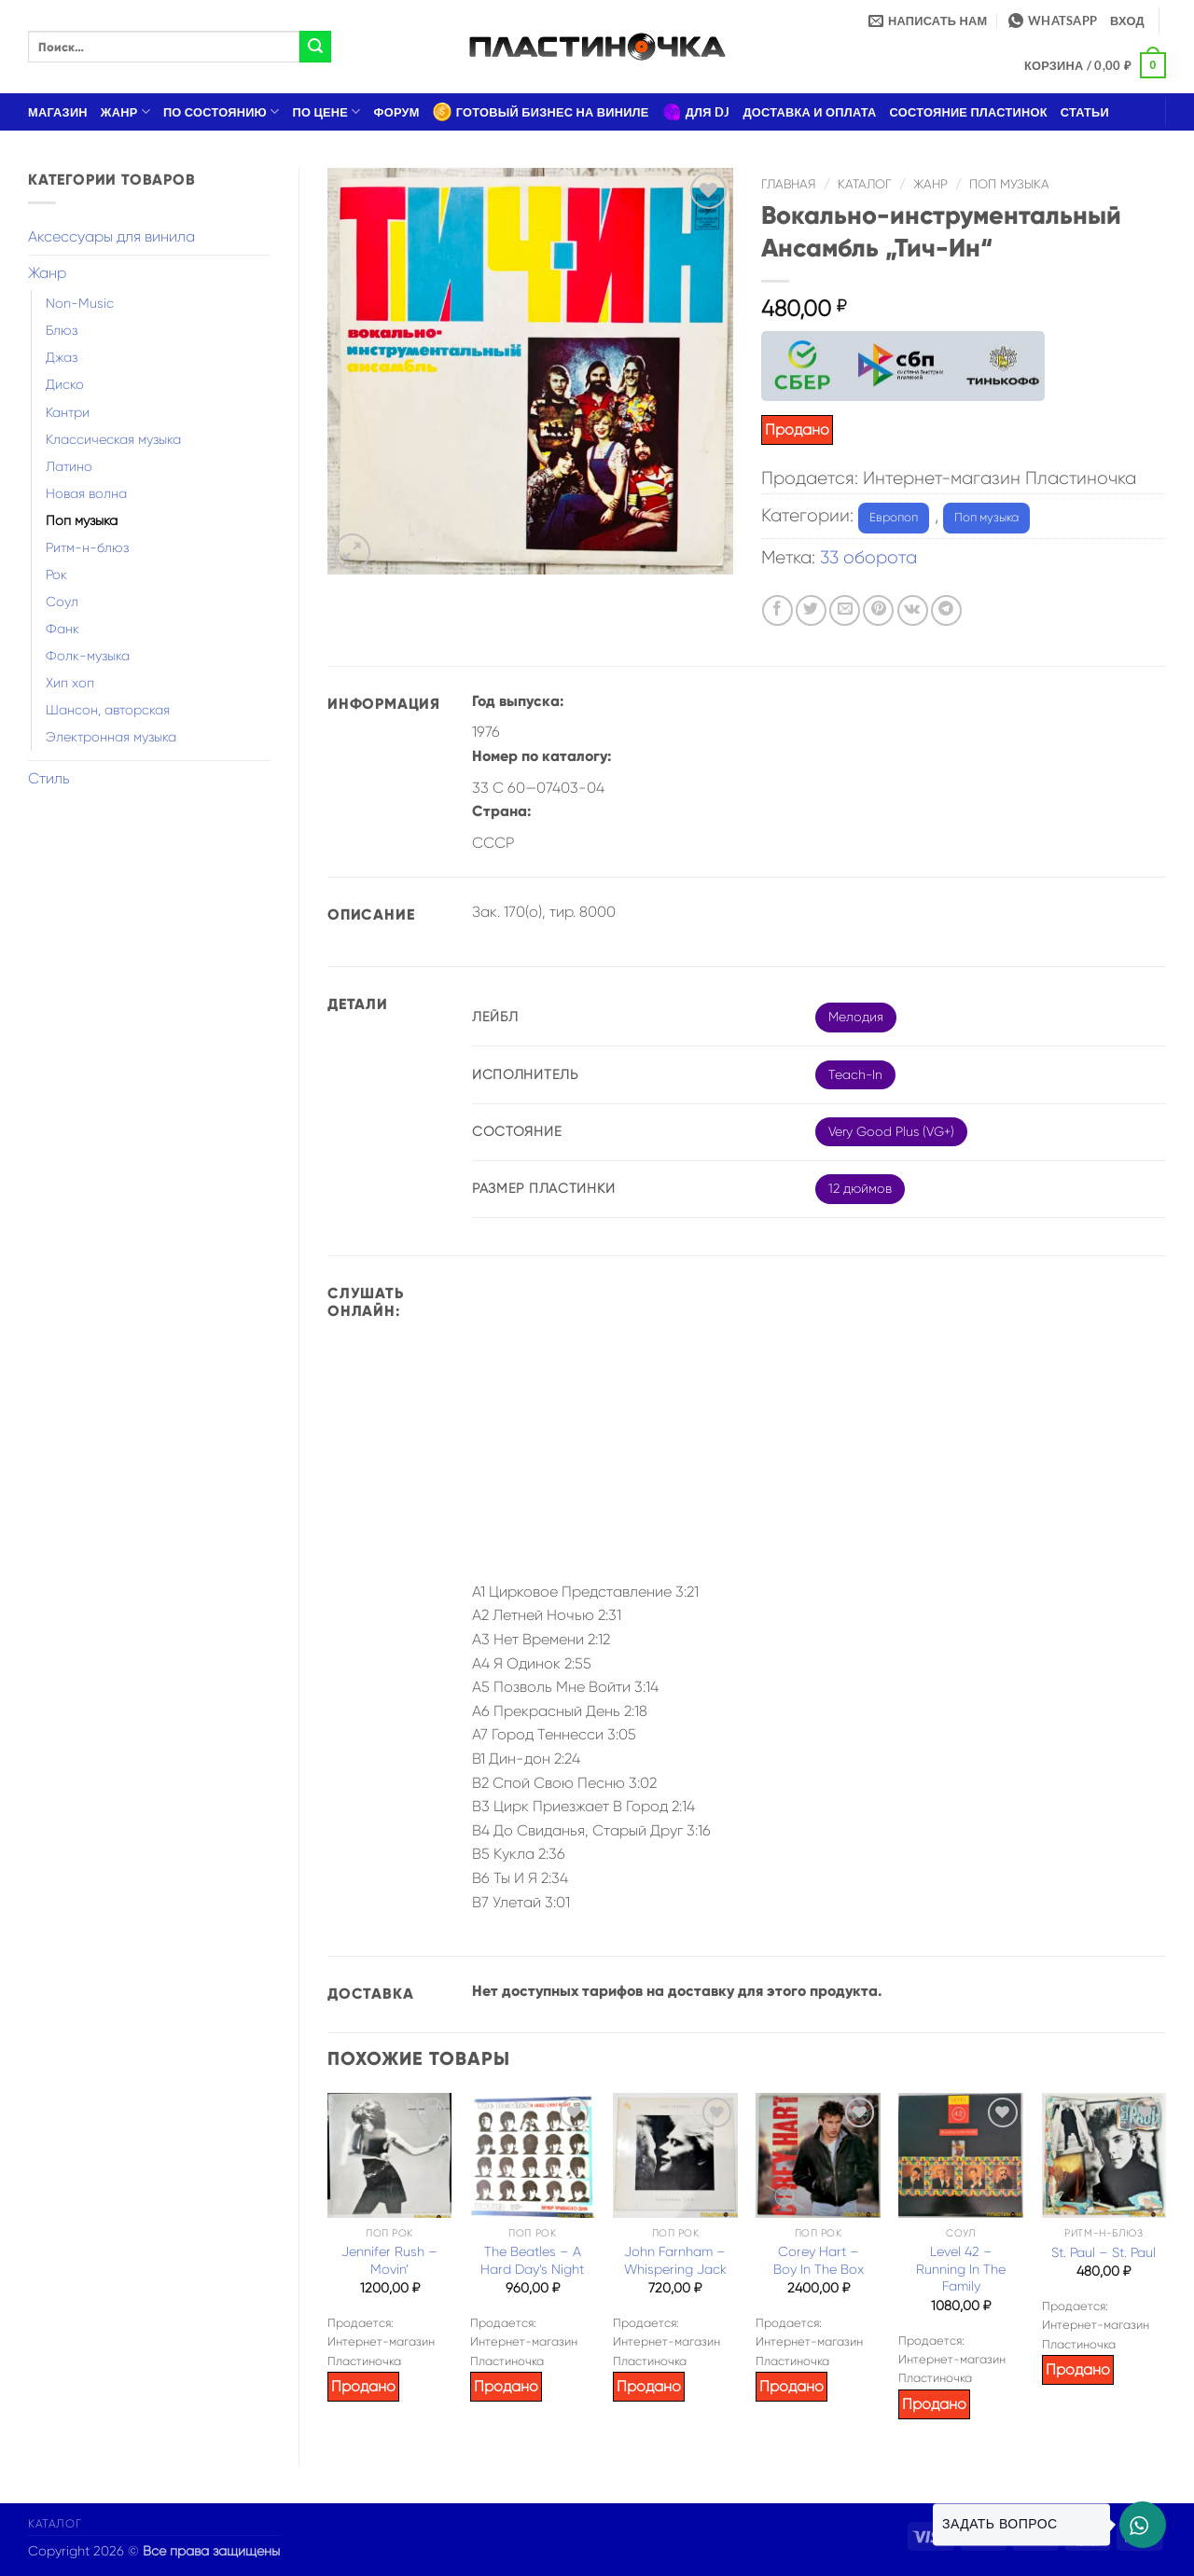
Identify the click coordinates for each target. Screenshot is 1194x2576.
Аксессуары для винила (111, 236)
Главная (788, 184)
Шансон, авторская (108, 709)
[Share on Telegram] (946, 610)
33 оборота (868, 557)
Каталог (865, 184)
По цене (327, 111)
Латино (69, 466)
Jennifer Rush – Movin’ (389, 2260)
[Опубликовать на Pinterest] (878, 610)
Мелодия (855, 1016)
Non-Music (80, 303)
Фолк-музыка (88, 655)
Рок (56, 574)
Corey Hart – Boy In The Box (818, 2260)
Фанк (62, 628)
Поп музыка (82, 520)
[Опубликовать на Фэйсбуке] (777, 610)
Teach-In (855, 1074)
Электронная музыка (111, 736)
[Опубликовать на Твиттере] (811, 610)
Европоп (893, 517)
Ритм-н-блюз (87, 547)
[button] (1127, 20)
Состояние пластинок (969, 111)
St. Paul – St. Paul (1103, 2252)
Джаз (61, 357)
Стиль (49, 778)
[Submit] (315, 46)
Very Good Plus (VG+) (891, 1131)
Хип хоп (70, 682)
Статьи (1085, 111)
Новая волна (86, 493)
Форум (397, 111)
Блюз (61, 330)
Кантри (68, 412)
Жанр (125, 111)
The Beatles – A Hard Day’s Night (532, 2260)
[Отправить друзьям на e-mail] (844, 610)
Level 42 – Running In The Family (961, 2268)
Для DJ (696, 112)
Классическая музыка (113, 439)
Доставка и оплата (809, 111)
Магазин (58, 111)
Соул (62, 601)
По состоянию (221, 111)
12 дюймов (860, 1188)
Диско (65, 384)
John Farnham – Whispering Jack (675, 2260)
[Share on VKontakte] (912, 610)
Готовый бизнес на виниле (541, 112)
